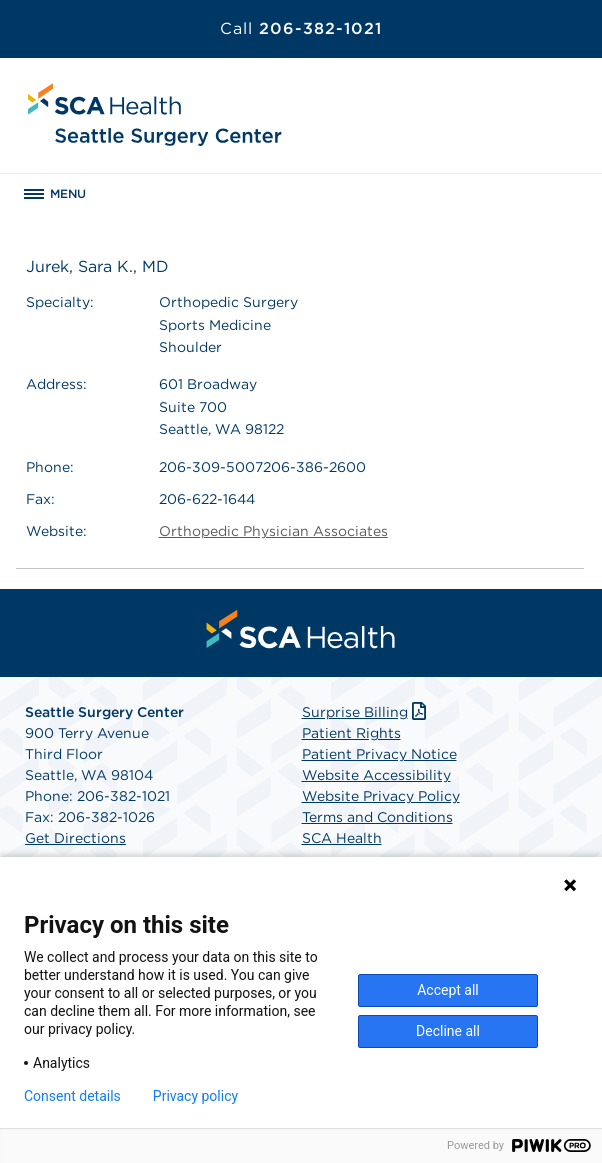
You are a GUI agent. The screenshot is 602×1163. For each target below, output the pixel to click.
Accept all (448, 990)
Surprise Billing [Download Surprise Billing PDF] (366, 712)
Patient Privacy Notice (379, 754)
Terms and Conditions (377, 817)
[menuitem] (301, 629)
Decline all (448, 1031)
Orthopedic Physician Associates (273, 531)
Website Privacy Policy (381, 796)
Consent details (72, 1096)
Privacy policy (195, 1096)
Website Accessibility (376, 775)
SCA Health (342, 838)
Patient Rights (351, 733)
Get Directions (75, 838)
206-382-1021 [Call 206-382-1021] (301, 28)
